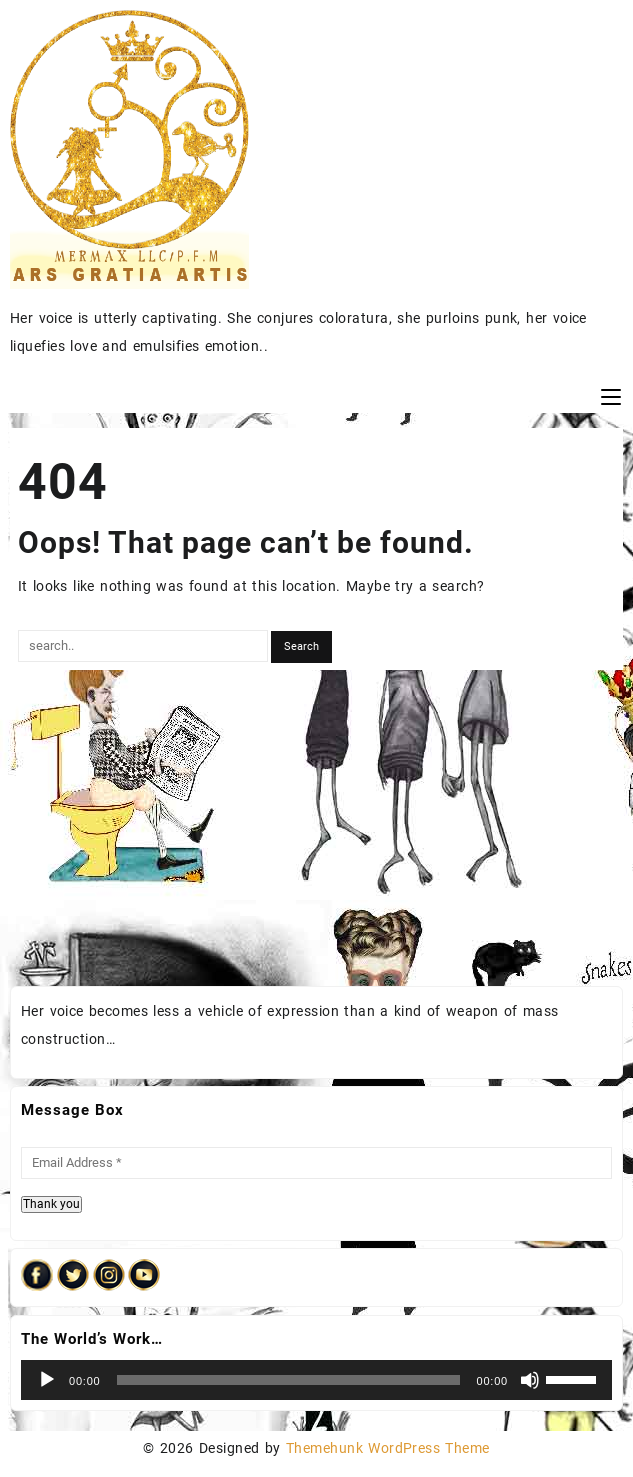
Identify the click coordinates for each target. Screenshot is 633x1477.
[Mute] (530, 1380)
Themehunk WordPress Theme (388, 1448)
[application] (316, 1380)
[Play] (47, 1380)
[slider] (289, 1380)
